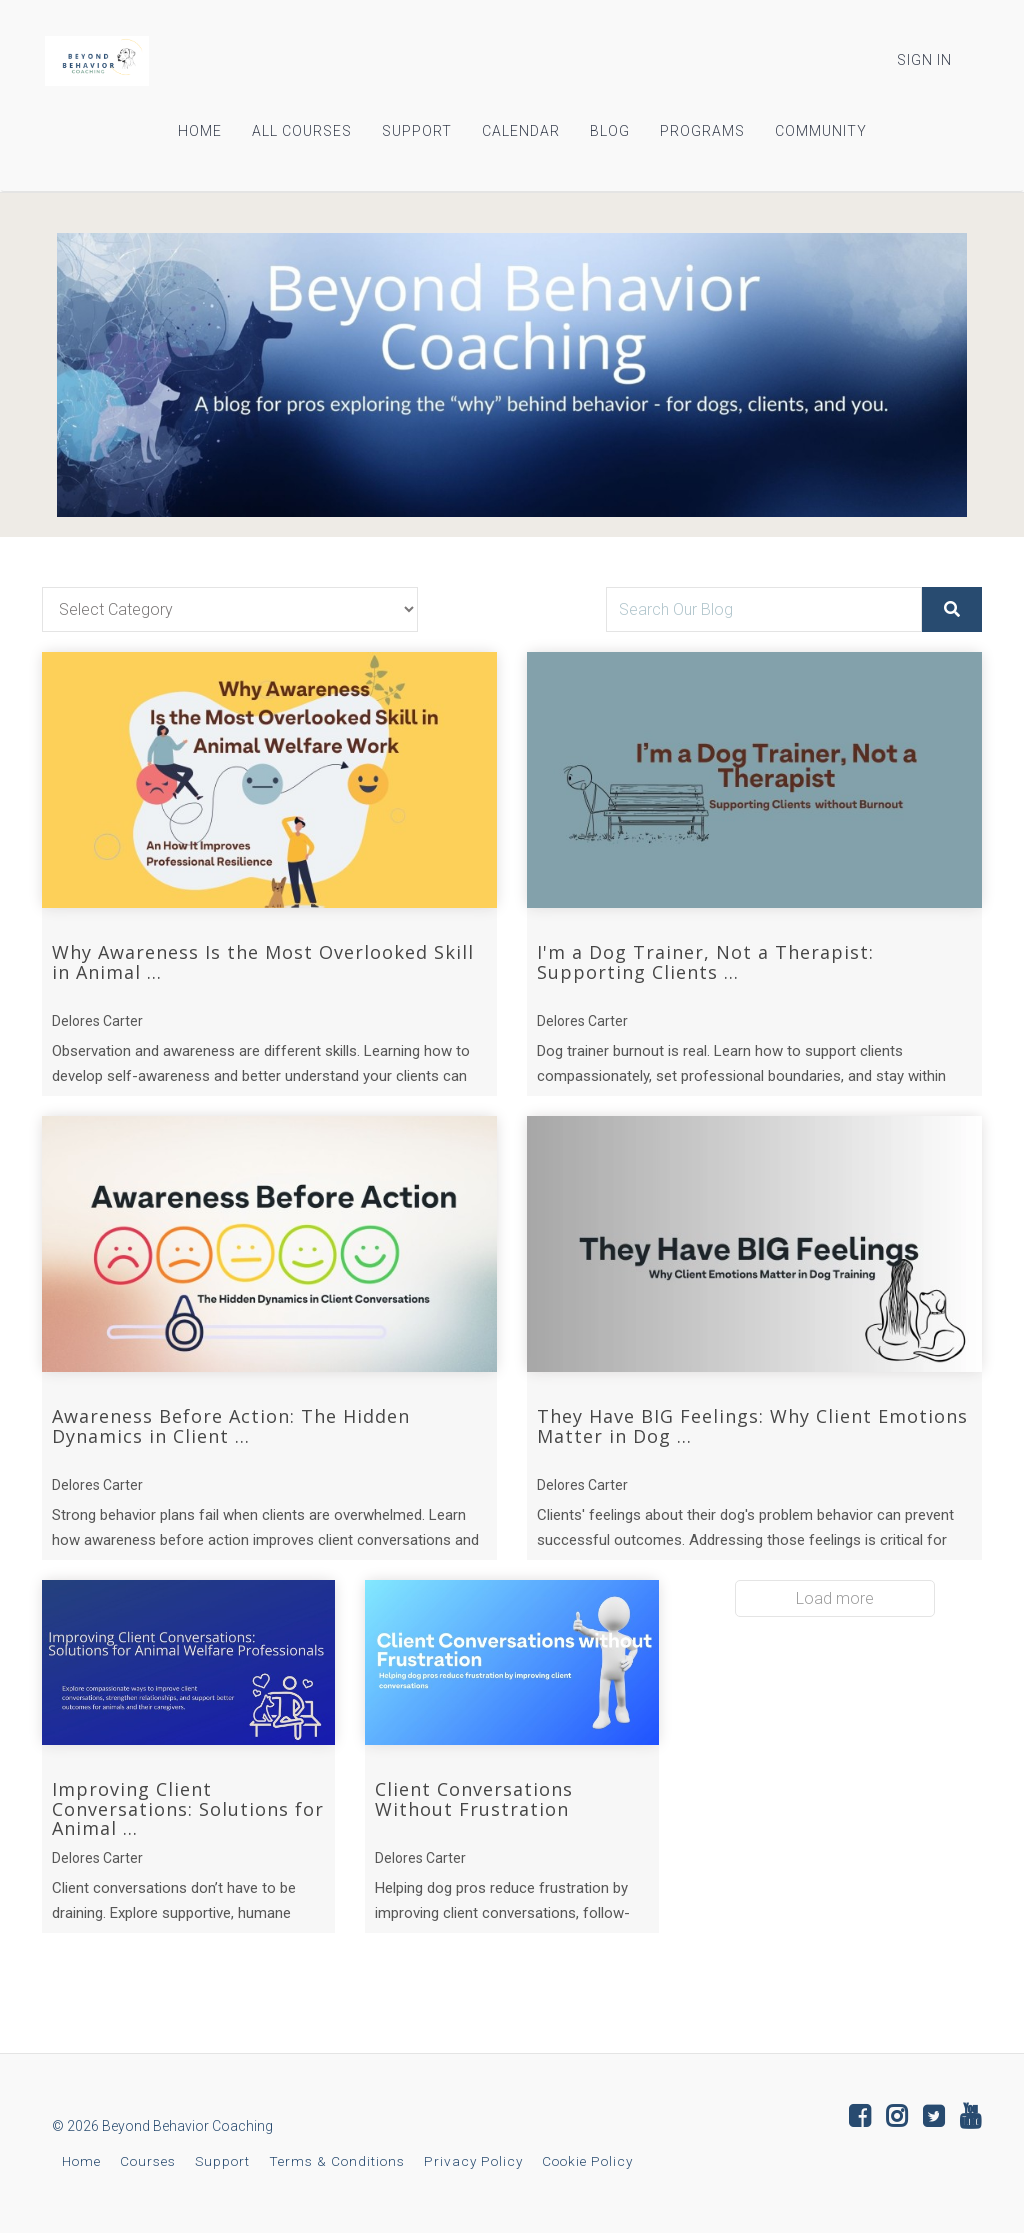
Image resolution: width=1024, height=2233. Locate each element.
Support (222, 2161)
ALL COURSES (302, 131)
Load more (835, 1598)
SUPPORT (417, 131)
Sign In (924, 60)
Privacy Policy (473, 2161)
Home (81, 2161)
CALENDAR (521, 131)
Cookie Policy (587, 2161)
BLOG (610, 131)
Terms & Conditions (337, 2161)
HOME (200, 131)
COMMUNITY (821, 131)
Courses (148, 2161)
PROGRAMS (702, 131)
